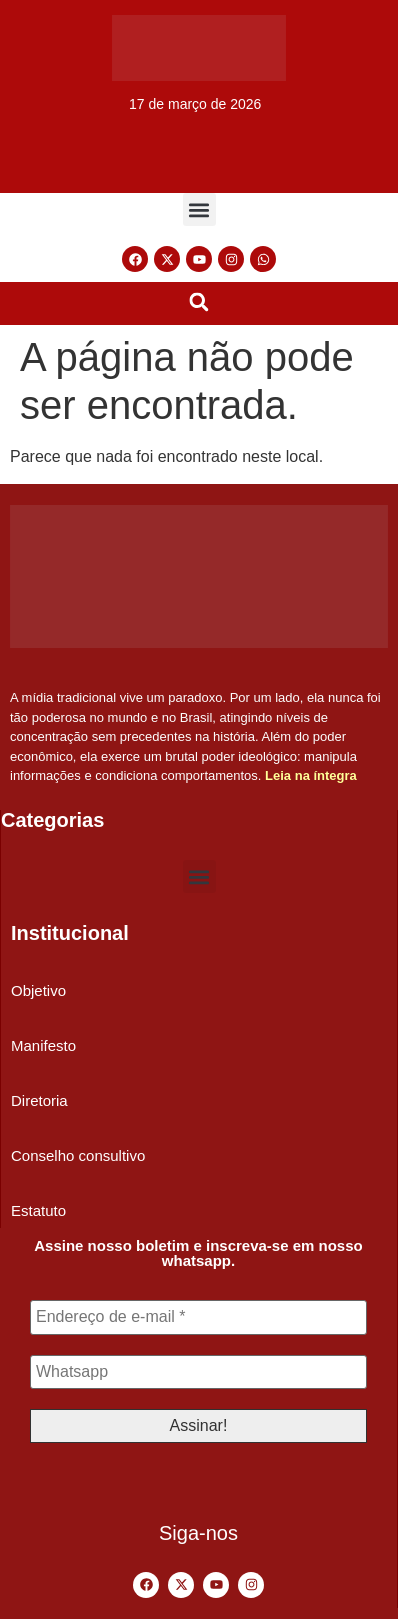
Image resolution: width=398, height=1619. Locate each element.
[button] (199, 209)
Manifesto (43, 1045)
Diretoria (39, 1100)
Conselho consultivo (78, 1155)
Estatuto (38, 1210)
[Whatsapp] (198, 1372)
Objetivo (38, 990)
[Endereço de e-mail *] (198, 1317)
